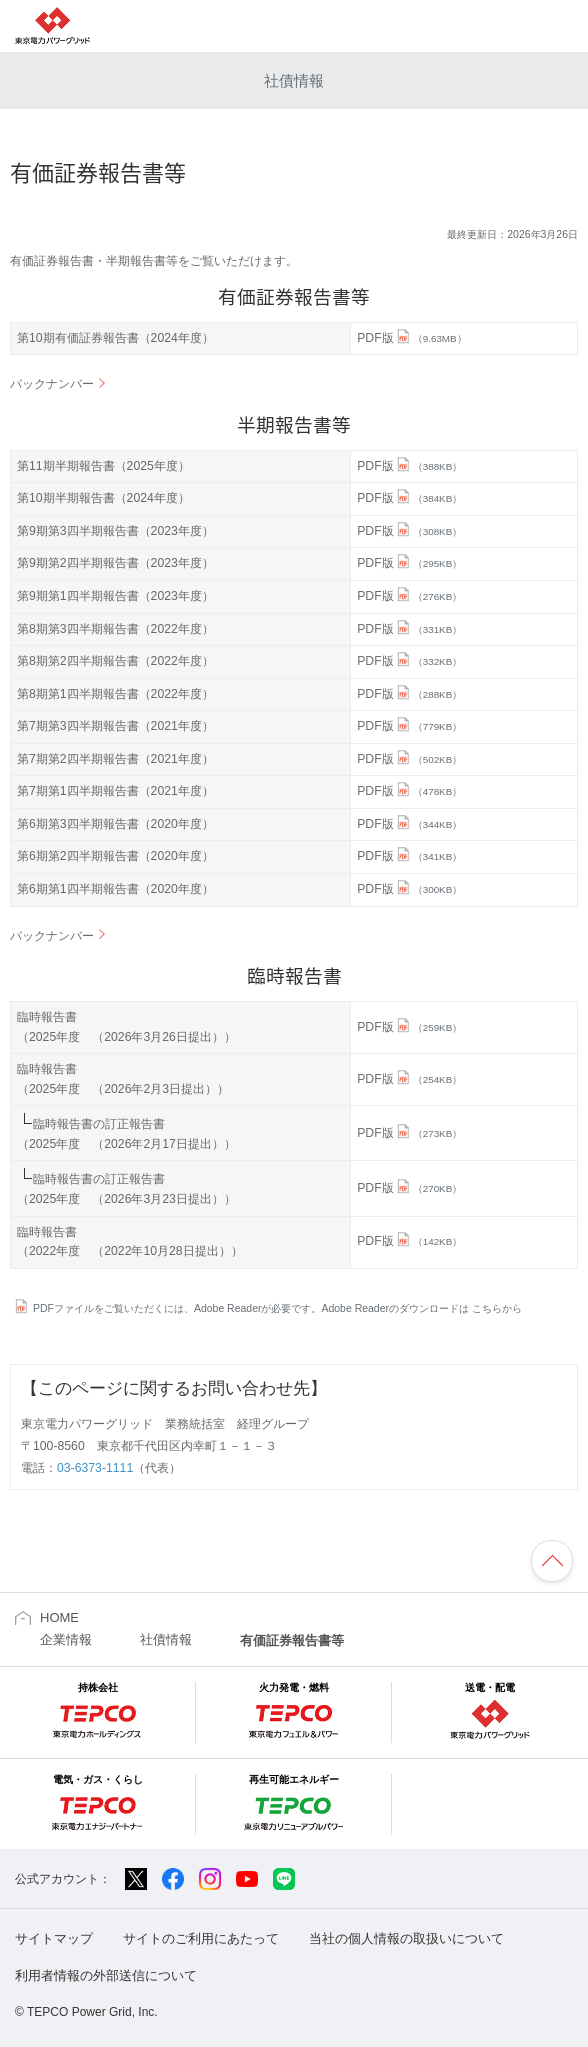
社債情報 (294, 80)
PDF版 (411, 338)
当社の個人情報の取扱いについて (406, 1938)
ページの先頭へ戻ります (552, 1561)
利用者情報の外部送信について (106, 1975)
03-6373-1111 (95, 1468)
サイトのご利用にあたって (201, 1938)
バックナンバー (52, 384)
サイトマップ (54, 1938)
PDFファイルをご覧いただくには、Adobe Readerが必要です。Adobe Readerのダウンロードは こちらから (277, 1308)
